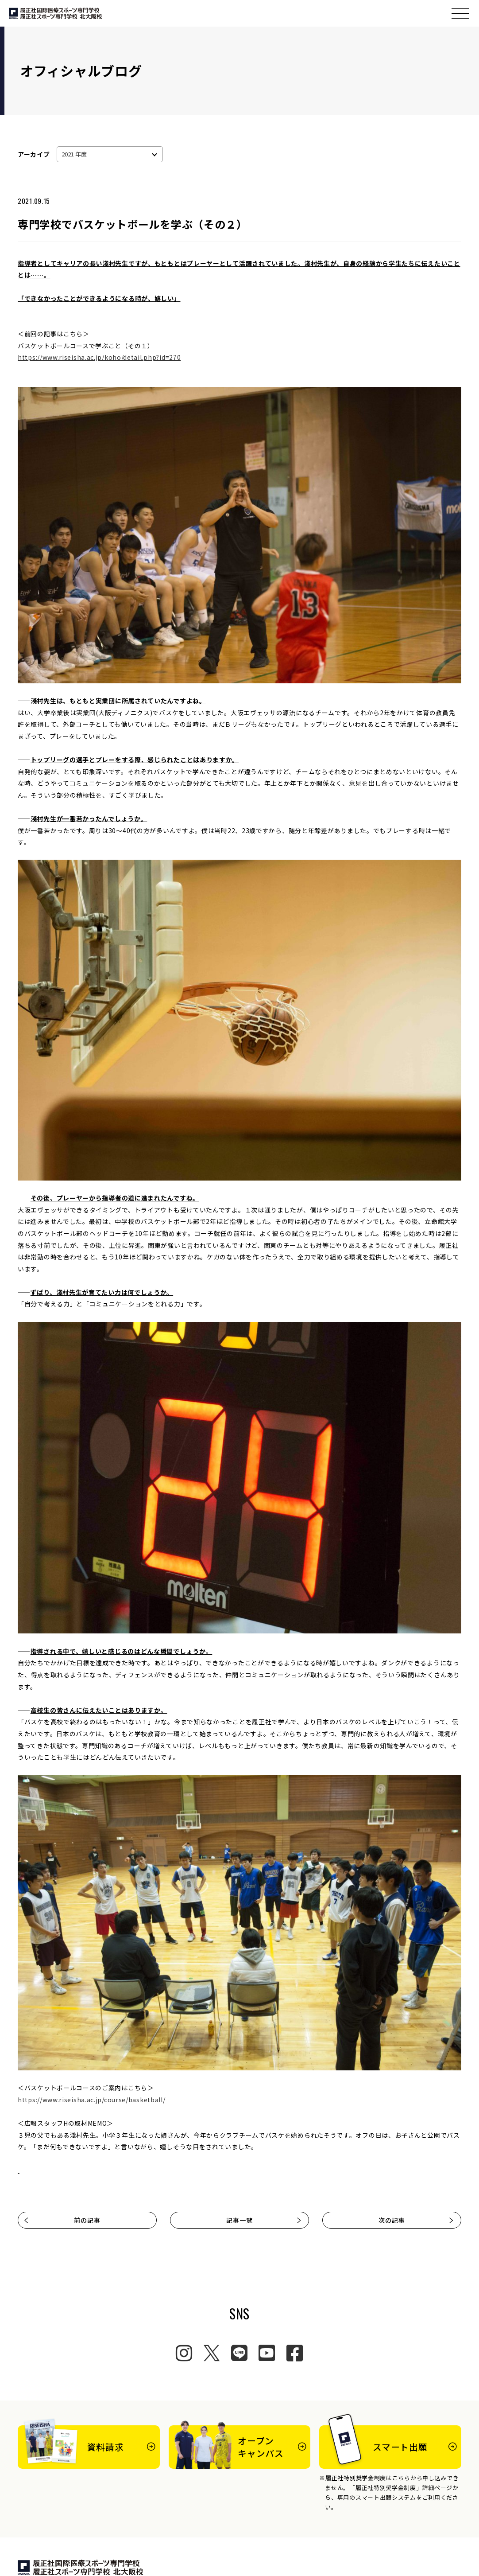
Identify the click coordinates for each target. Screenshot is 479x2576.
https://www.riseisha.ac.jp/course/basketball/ (92, 2099)
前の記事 (61, 2220)
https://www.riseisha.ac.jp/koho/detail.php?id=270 (99, 357)
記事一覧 (264, 2220)
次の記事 (416, 2220)
